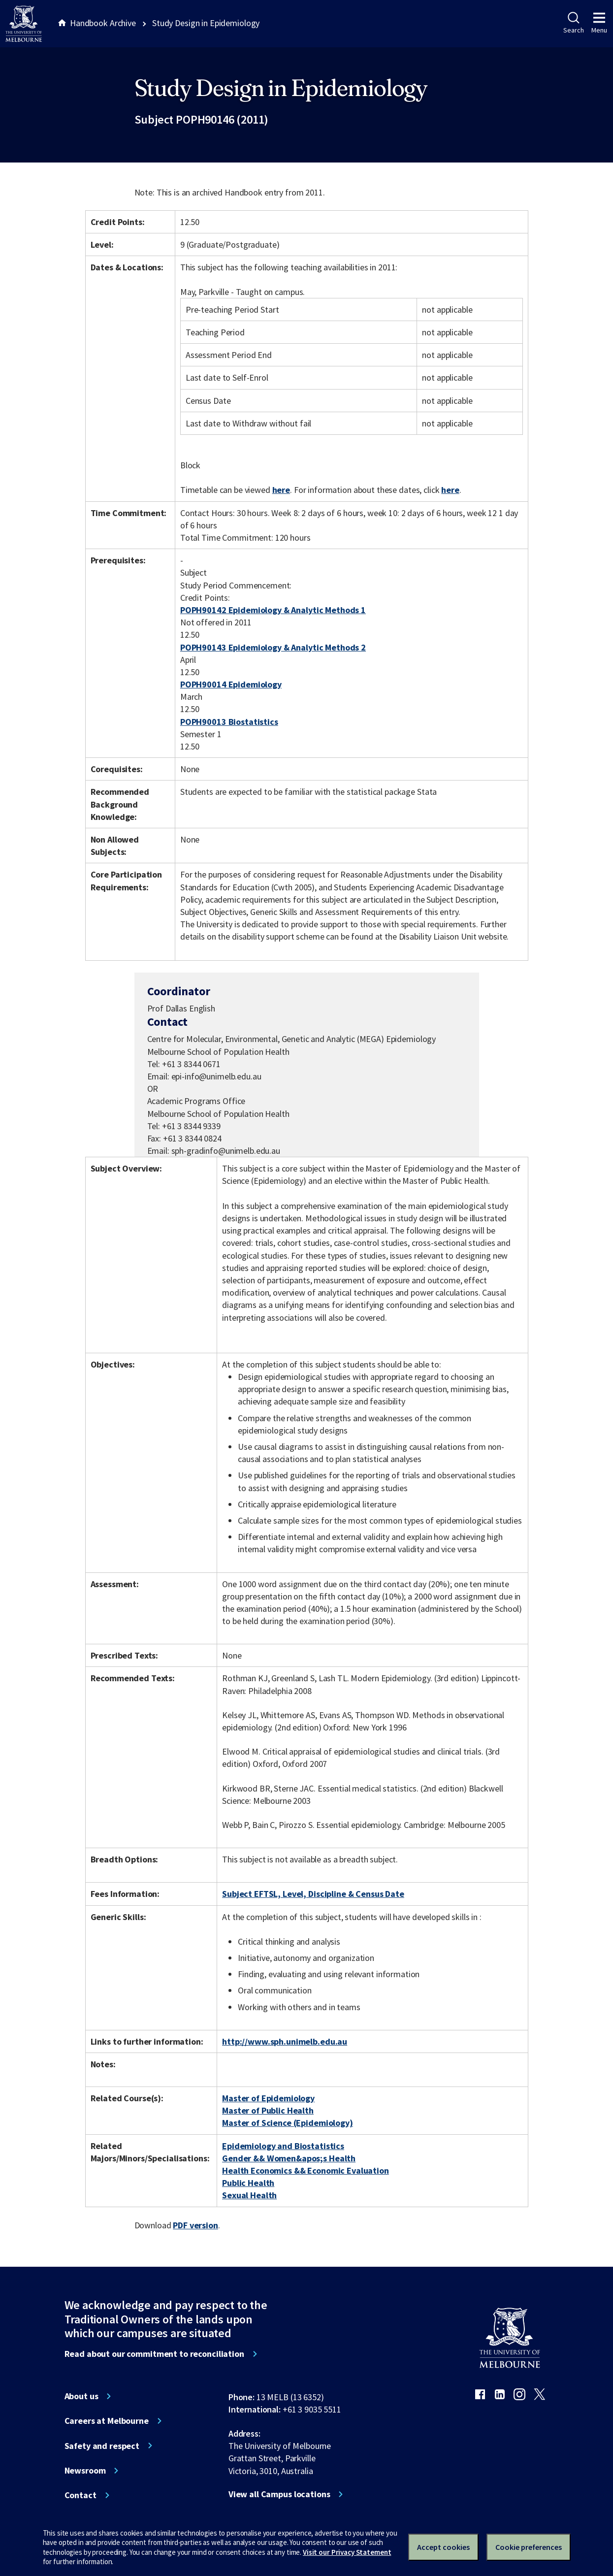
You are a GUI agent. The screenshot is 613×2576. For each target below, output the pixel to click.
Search (573, 23)
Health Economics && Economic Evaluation (305, 2170)
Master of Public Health (268, 2110)
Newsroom (85, 2470)
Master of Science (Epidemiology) (287, 2122)
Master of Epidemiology (268, 2098)
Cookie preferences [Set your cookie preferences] (528, 2547)
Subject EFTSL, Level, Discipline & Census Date (313, 1893)
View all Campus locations (279, 2494)
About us (81, 2396)
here (281, 489)
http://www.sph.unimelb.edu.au (284, 2041)
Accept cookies (443, 2547)
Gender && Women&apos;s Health (288, 2158)
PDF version (195, 2225)
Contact (81, 2495)
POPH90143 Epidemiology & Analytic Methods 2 (273, 647)
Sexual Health (249, 2195)
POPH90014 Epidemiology (231, 684)
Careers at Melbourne (107, 2420)
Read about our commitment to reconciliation (154, 2353)
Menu (599, 23)
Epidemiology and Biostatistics (283, 2146)
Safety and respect (102, 2446)
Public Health (248, 2182)
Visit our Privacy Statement (347, 2552)
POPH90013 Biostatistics (229, 721)
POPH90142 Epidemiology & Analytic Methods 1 (273, 610)
